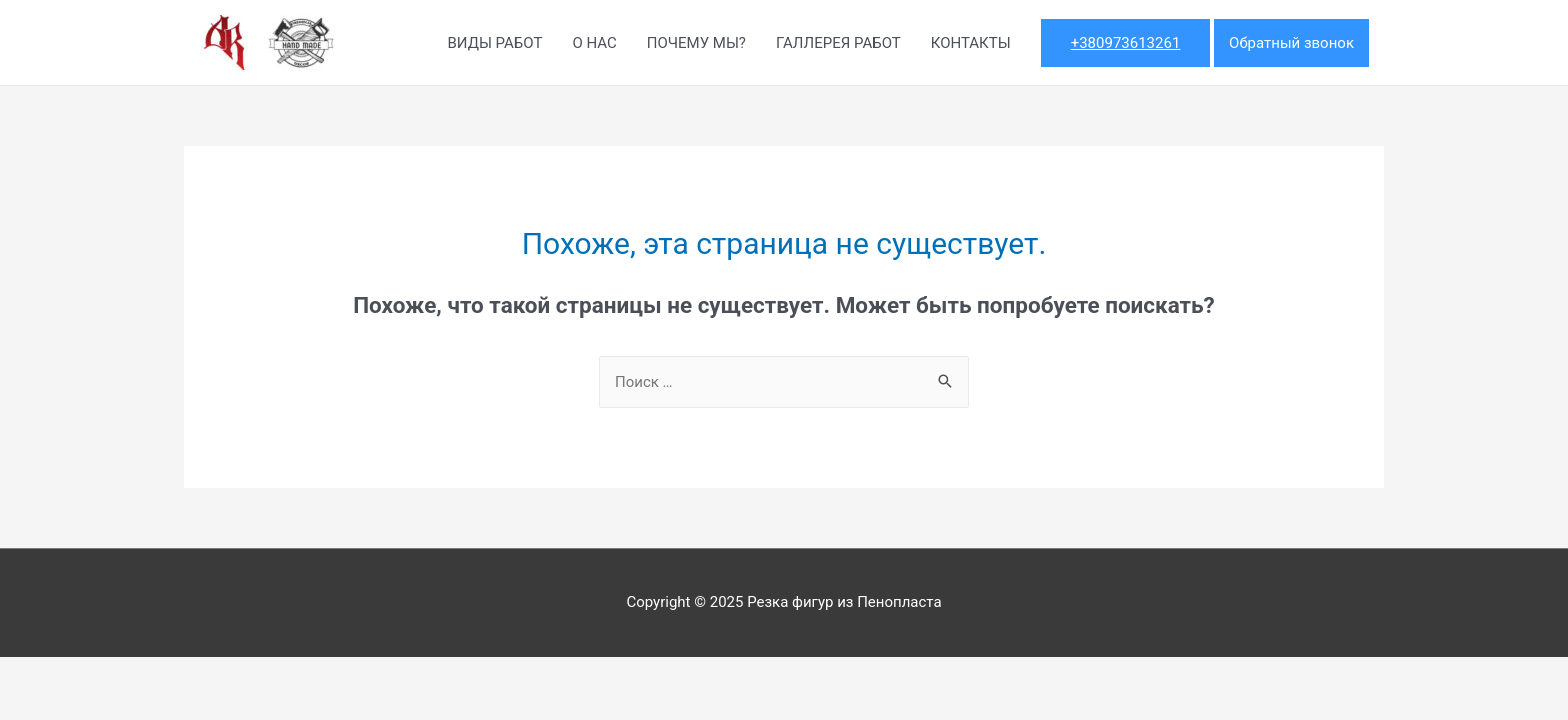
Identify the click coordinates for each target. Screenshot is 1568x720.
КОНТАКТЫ (971, 43)
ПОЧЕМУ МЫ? (696, 43)
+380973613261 (1126, 43)
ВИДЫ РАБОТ (494, 43)
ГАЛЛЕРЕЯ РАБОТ (838, 43)
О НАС (594, 43)
